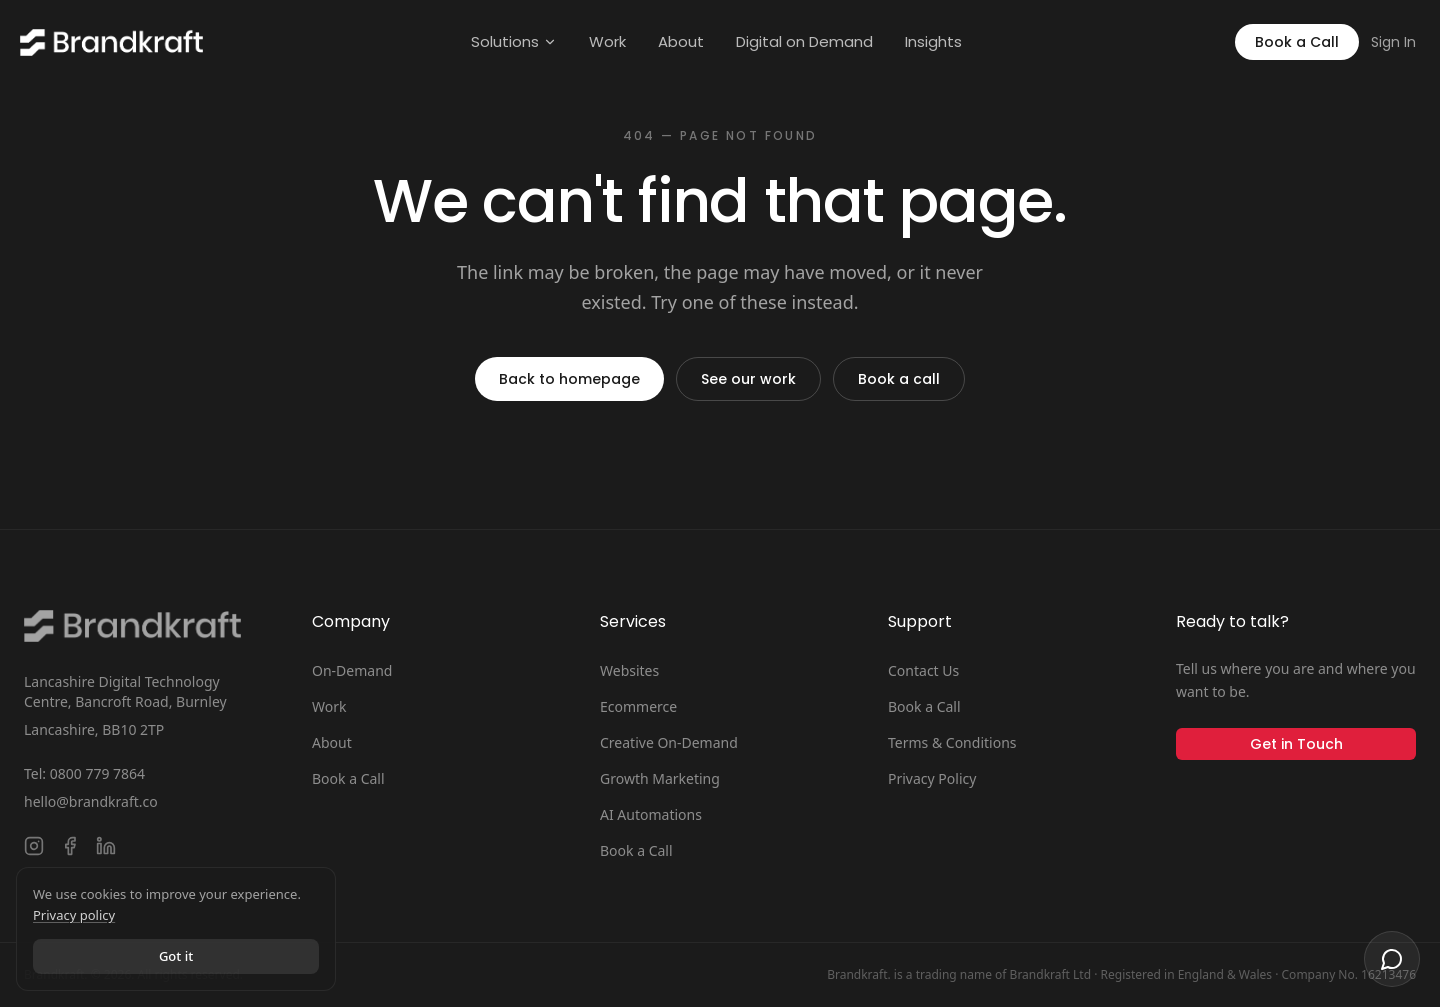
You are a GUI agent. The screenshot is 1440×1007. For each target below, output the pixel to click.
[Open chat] (1392, 959)
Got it (176, 956)
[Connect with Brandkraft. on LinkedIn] (106, 846)
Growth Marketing (660, 778)
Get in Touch (1296, 744)
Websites (629, 670)
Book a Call (1297, 42)
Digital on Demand (804, 41)
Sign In (1393, 42)
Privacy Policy (932, 778)
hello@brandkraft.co (91, 801)
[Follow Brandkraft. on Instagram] (34, 846)
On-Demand (352, 670)
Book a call (899, 379)
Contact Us (923, 670)
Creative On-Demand (669, 742)
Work (607, 41)
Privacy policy (74, 915)
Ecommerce (638, 706)
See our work (748, 379)
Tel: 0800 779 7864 (84, 773)
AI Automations (651, 814)
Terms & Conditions (952, 742)
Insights (933, 41)
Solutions (514, 41)
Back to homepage (569, 379)
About (681, 41)
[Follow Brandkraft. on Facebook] (70, 846)
